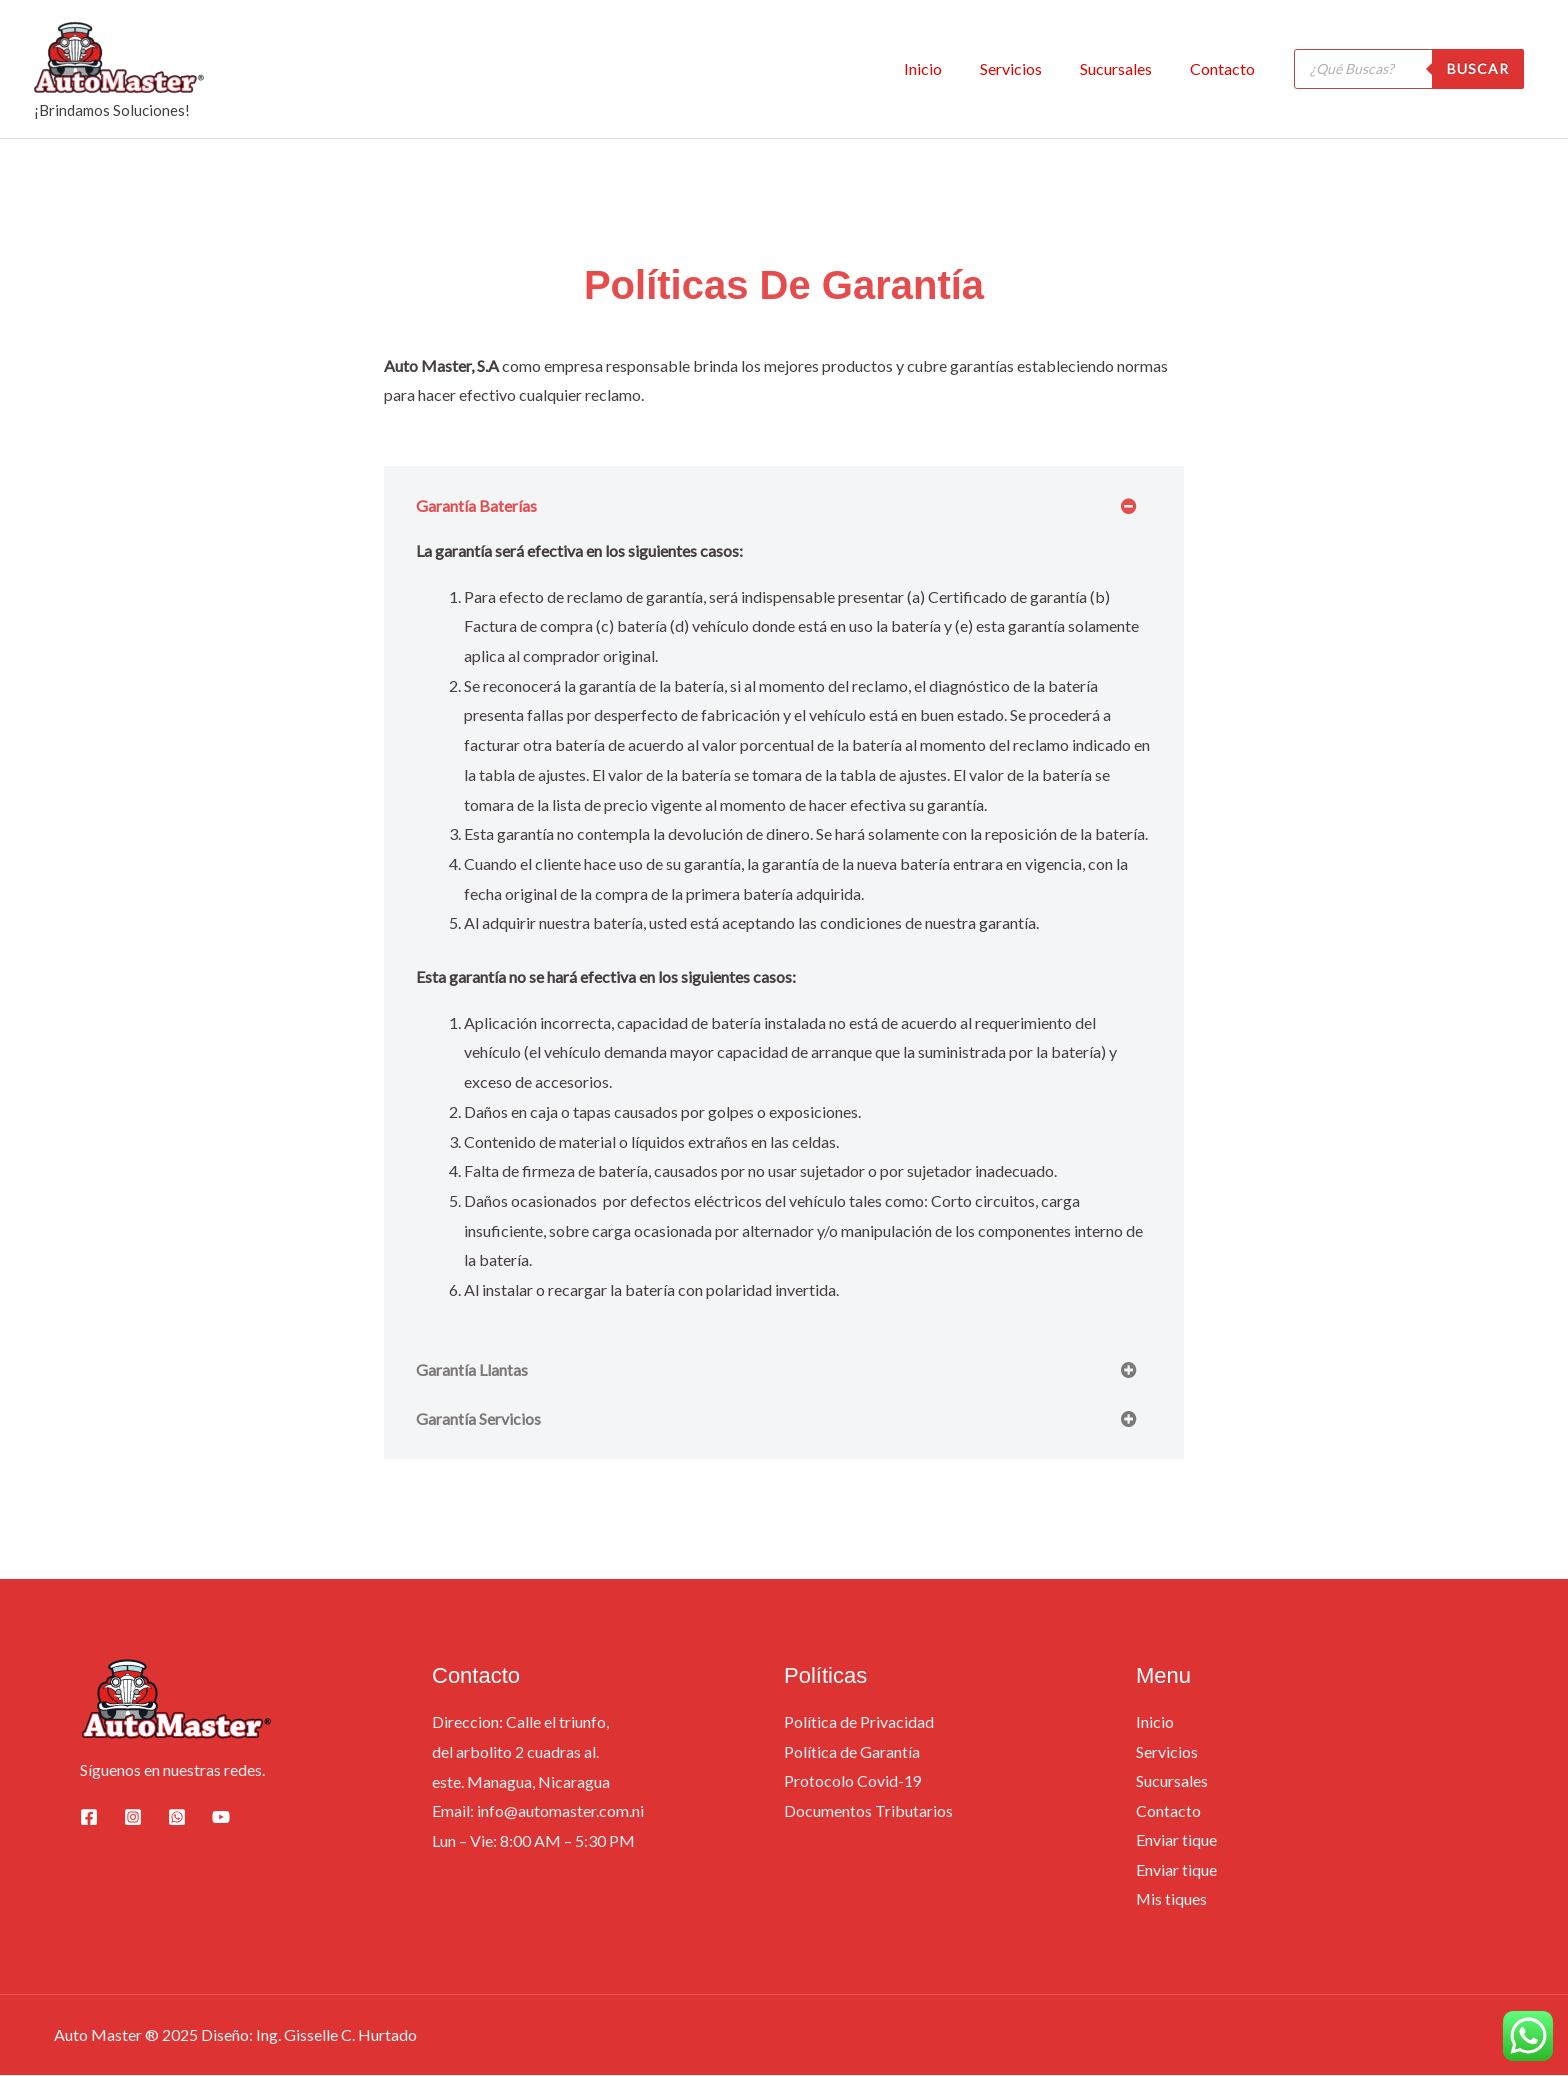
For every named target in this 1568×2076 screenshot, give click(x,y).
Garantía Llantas (472, 1369)
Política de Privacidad (859, 1721)
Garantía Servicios (478, 1418)
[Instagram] (133, 1817)
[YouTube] (221, 1817)
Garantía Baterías (476, 505)
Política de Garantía (852, 1751)
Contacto (1225, 68)
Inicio (944, 68)
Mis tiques (1172, 1899)
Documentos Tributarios (868, 1810)
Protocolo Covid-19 (853, 1781)
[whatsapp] (177, 1817)
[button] (784, 506)
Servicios (1026, 68)
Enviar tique (1176, 1840)
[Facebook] (89, 1817)
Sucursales (1125, 68)
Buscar (1478, 68)
